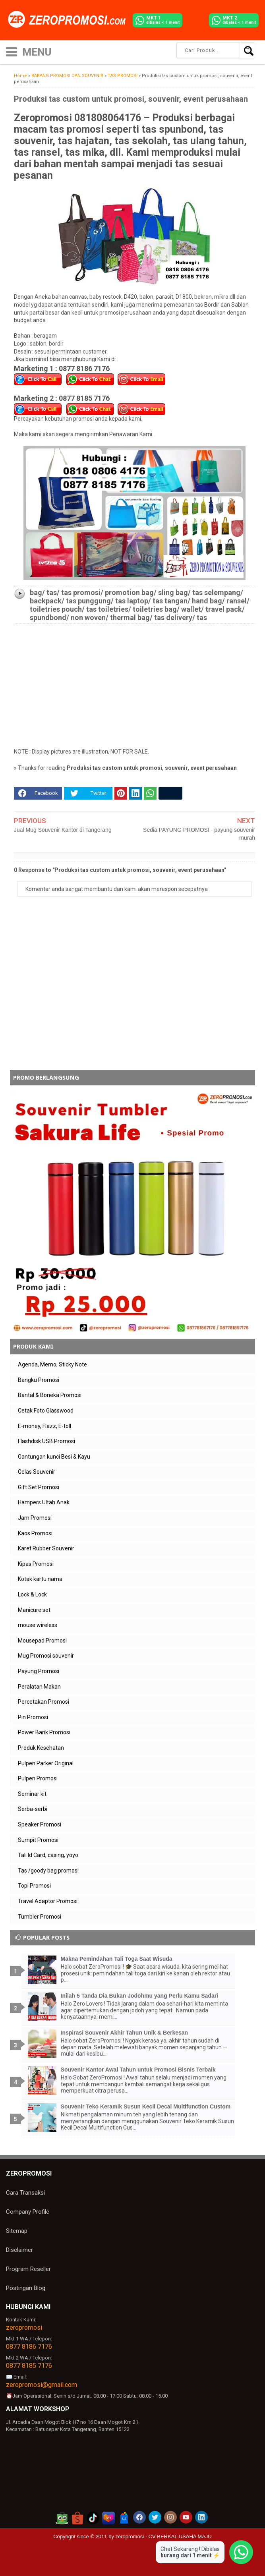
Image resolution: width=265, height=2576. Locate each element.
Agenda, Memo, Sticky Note (52, 1364)
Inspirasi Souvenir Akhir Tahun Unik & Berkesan (124, 2032)
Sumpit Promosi (38, 1840)
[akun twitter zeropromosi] (155, 2517)
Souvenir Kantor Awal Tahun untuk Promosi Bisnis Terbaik (138, 2069)
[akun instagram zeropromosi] (170, 2517)
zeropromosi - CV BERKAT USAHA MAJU (164, 2536)
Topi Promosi (34, 1885)
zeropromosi (24, 2327)
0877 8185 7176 (29, 2365)
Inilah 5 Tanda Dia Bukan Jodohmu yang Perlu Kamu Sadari (140, 1995)
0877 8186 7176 (29, 2346)
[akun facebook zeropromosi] (139, 2517)
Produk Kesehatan (41, 1748)
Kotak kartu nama (40, 1579)
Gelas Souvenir (36, 1472)
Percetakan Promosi (43, 1702)
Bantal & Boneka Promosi (49, 1395)
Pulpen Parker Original (46, 1763)
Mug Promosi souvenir (46, 1655)
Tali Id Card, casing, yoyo (48, 1855)
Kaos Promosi (35, 1533)
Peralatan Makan (39, 1686)
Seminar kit (32, 1794)
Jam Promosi (35, 1518)
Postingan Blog (25, 2288)
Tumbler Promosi (39, 1916)
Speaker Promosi (39, 1824)
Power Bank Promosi (44, 1732)
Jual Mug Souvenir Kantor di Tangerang (63, 830)
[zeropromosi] (69, 20)
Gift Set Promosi (38, 1487)
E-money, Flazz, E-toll (44, 1426)
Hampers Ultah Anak (44, 1502)
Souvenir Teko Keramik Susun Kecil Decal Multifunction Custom (146, 2106)
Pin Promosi (33, 1717)
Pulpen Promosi (38, 1778)
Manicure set (34, 1610)
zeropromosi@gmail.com (41, 2385)
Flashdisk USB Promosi (46, 1441)
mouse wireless (37, 1625)
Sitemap (16, 2230)
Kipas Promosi (36, 1564)
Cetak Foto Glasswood (46, 1410)
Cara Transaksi (25, 2192)
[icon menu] (11, 51)
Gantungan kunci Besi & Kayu (54, 1456)
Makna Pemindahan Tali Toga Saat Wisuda (116, 1959)
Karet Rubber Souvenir (46, 1548)
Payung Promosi (38, 1671)
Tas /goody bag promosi (48, 1870)
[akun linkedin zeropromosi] (201, 2517)
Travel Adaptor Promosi (47, 1901)
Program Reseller (28, 2269)
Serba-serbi (32, 1809)
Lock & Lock (32, 1594)
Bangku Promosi (38, 1380)
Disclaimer (19, 2249)
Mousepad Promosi (42, 1640)
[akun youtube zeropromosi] (186, 2517)
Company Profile (27, 2211)
